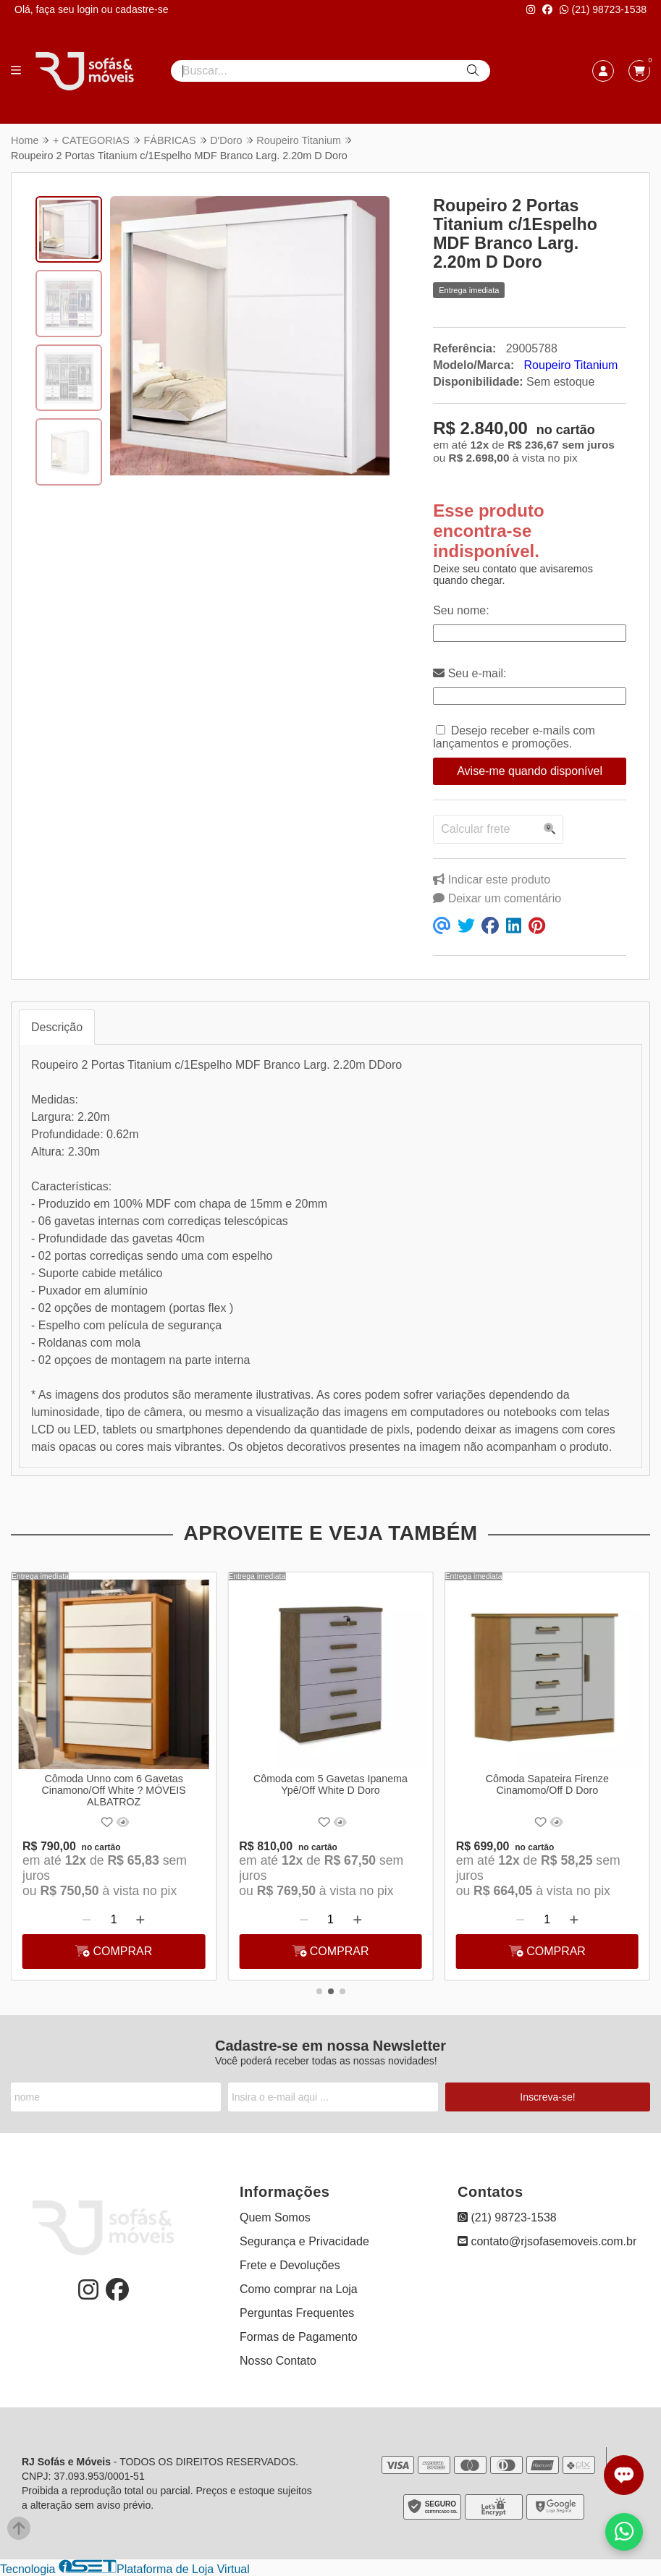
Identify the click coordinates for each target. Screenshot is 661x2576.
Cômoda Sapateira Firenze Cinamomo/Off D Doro (547, 1784)
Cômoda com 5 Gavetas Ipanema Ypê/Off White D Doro (330, 1784)
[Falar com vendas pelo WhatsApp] (624, 2532)
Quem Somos (275, 2217)
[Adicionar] (141, 1919)
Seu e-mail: (469, 673)
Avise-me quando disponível (529, 771)
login (89, 9)
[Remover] (87, 1919)
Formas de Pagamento (299, 2337)
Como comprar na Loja (299, 2289)
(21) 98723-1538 (603, 9)
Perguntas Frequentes (297, 2313)
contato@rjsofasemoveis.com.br (547, 2241)
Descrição (57, 1027)
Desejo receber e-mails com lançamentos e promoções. (514, 737)
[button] (319, 1991)
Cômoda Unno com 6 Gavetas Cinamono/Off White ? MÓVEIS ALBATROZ (114, 1790)
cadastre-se (141, 9)
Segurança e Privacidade (304, 2241)
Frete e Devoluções (290, 2265)
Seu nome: (461, 610)
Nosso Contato (278, 2361)
